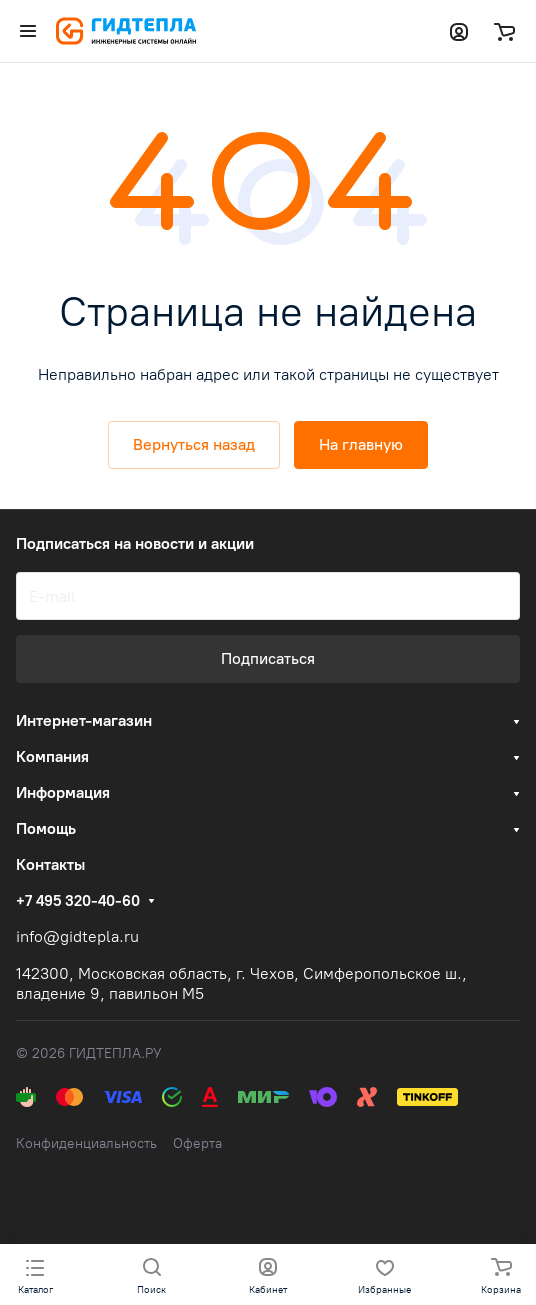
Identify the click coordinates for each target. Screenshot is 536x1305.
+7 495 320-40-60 (78, 901)
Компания (52, 756)
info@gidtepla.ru (77, 936)
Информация (63, 792)
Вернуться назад (194, 444)
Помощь (46, 828)
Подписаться (268, 658)
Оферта (197, 1143)
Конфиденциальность (86, 1143)
